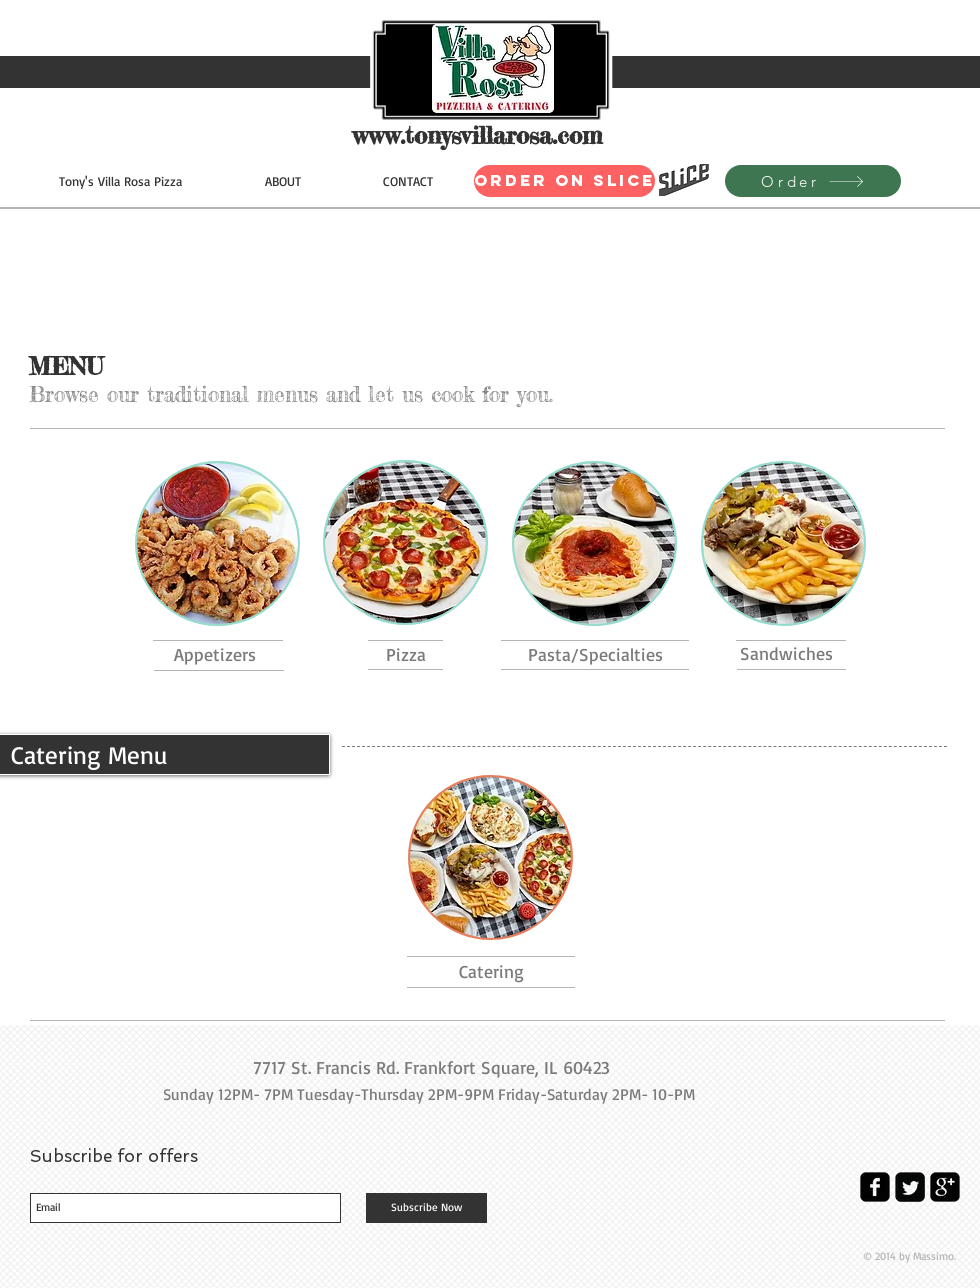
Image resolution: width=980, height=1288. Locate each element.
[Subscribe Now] (426, 1208)
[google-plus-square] (945, 1187)
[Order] (813, 181)
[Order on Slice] (564, 181)
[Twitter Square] (910, 1187)
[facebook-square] (875, 1187)
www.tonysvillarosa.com (477, 135)
